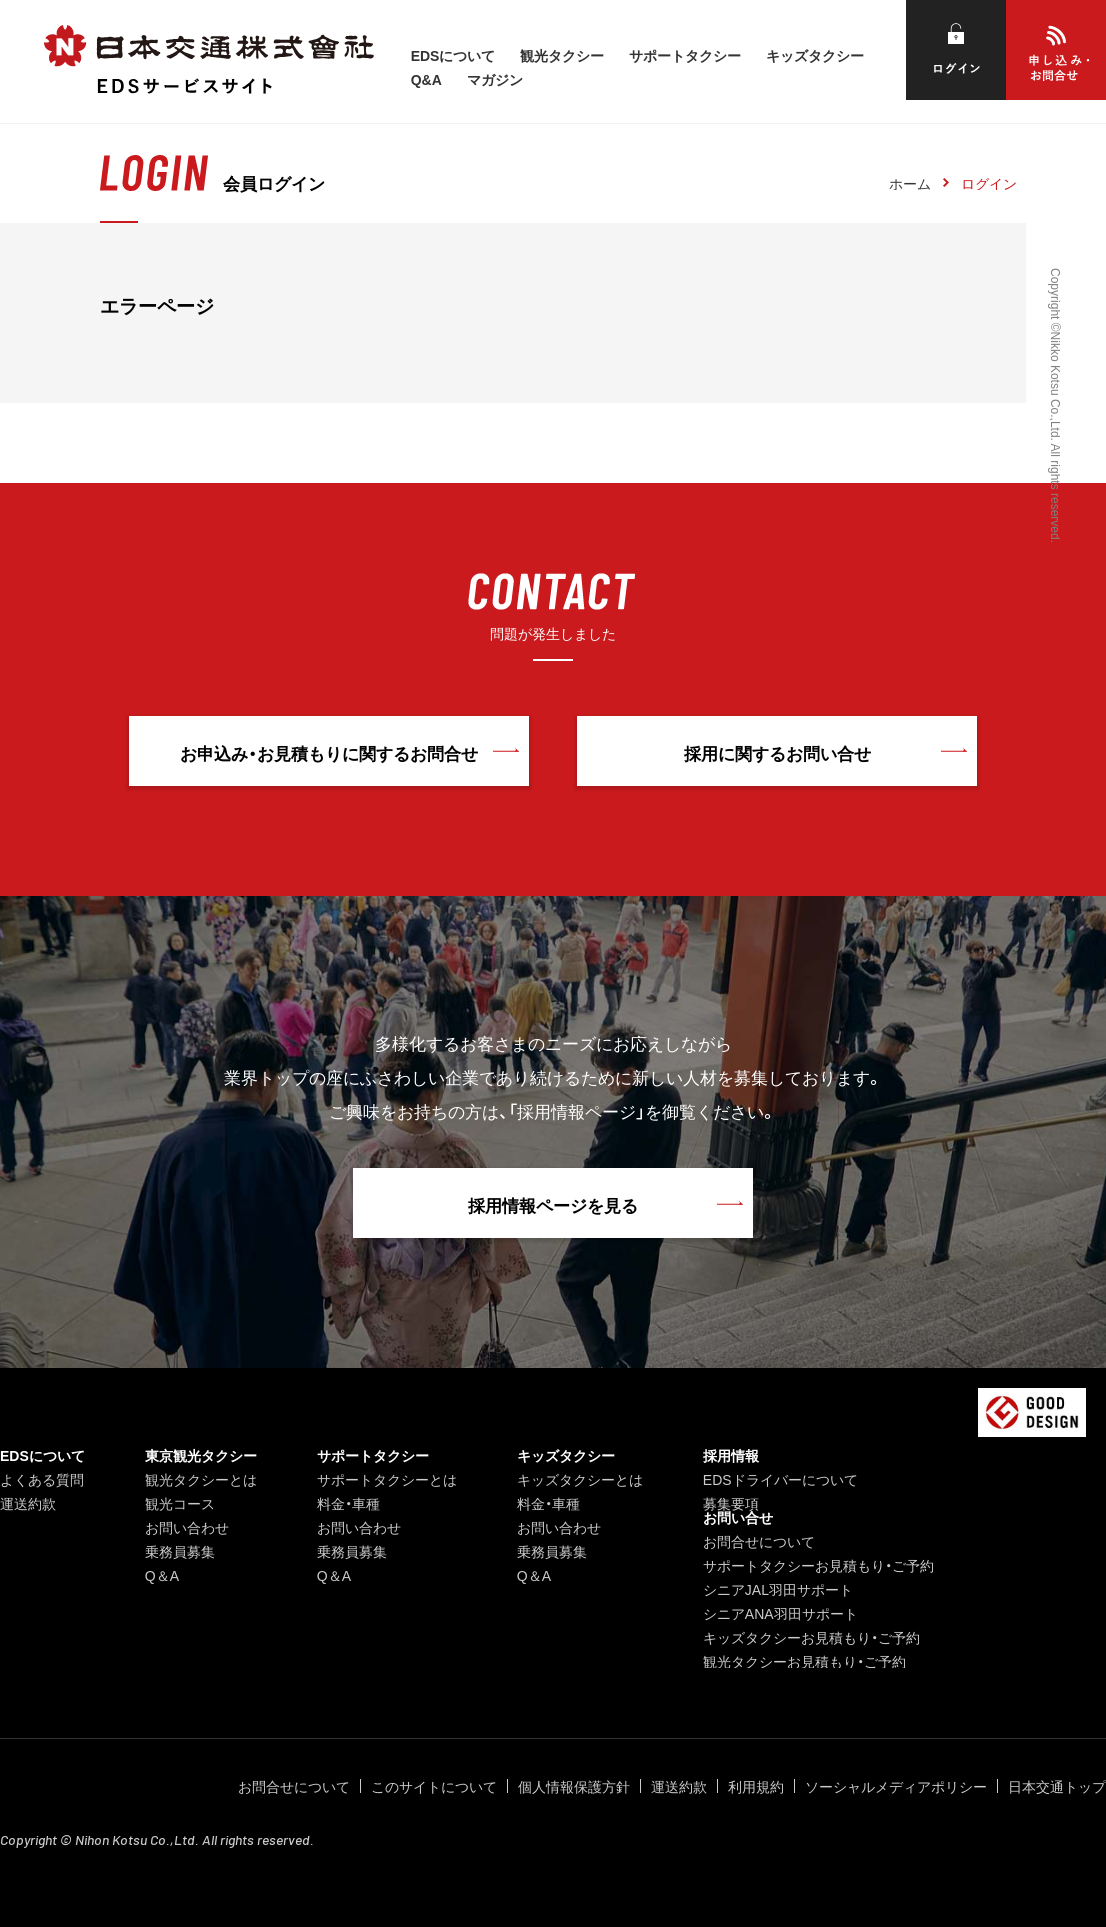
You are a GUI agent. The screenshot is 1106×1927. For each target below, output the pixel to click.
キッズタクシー (815, 55)
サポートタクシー (685, 55)
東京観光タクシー (201, 1455)
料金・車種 (348, 1503)
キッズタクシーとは (580, 1479)
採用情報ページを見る (553, 1204)
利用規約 (756, 1786)
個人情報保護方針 (574, 1786)
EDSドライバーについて (780, 1479)
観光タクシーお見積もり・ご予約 (804, 1661)
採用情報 (731, 1455)
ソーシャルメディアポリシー (896, 1786)
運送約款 (28, 1503)
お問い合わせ (187, 1527)
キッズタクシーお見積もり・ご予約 (811, 1637)
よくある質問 (42, 1479)
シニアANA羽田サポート (780, 1613)
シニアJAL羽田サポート (778, 1589)
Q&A (426, 79)
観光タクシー (562, 55)
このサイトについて (434, 1786)
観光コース (180, 1503)
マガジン (495, 79)
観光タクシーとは (201, 1479)
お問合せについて (759, 1541)
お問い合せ (738, 1517)
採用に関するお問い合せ (777, 752)
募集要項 (731, 1503)
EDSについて (453, 55)
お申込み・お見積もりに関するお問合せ (329, 752)
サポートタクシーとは (387, 1479)
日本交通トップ (1057, 1786)
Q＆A (162, 1575)
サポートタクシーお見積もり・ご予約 (818, 1565)
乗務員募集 (180, 1551)
